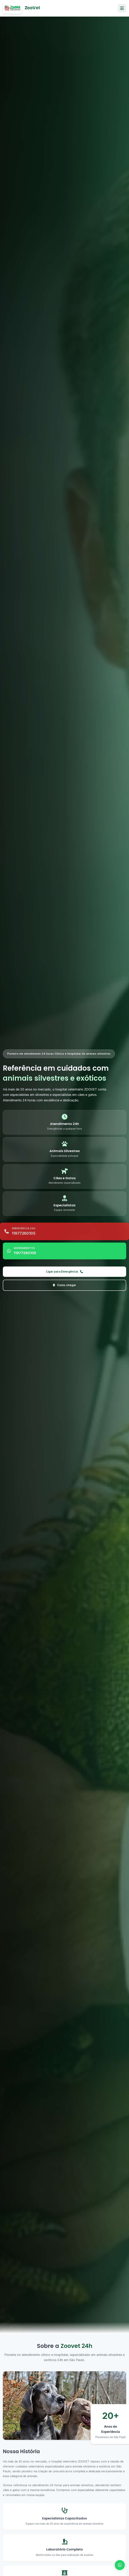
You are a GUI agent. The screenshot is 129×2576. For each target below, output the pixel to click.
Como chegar (64, 1285)
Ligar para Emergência (64, 1271)
